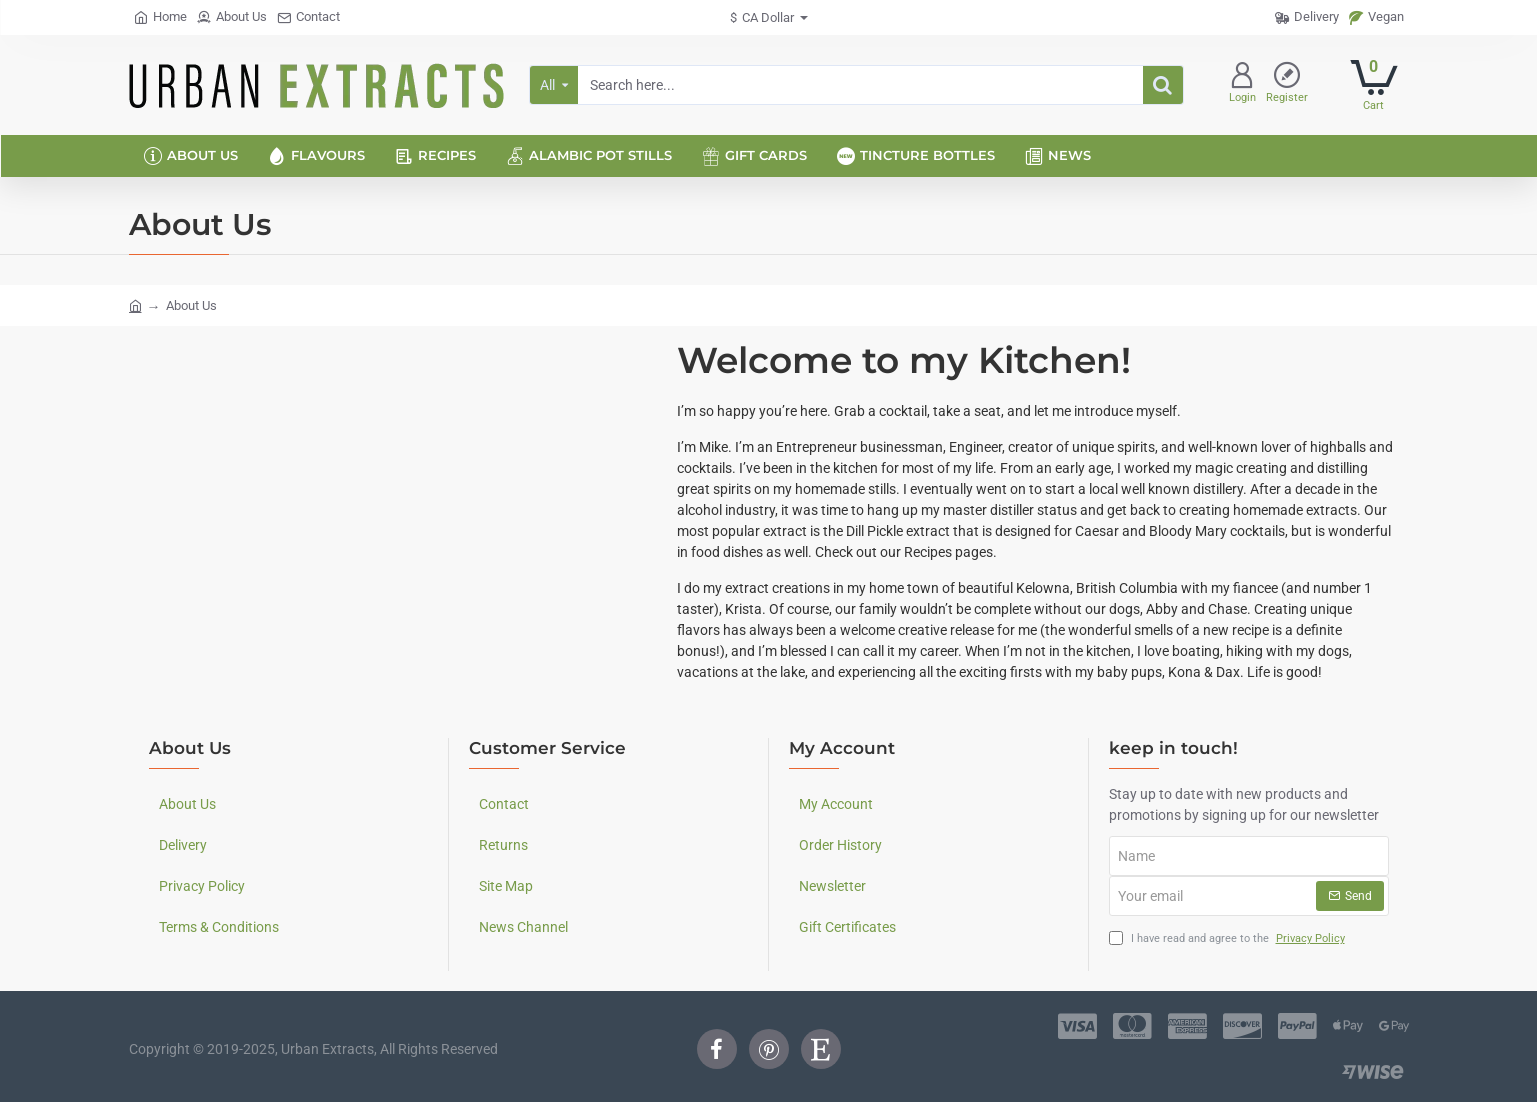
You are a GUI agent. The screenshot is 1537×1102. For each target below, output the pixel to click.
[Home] (160, 17)
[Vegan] (1376, 17)
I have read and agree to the (1229, 939)
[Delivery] (1307, 17)
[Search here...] (1163, 85)
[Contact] (308, 17)
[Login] (1242, 85)
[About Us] (232, 17)
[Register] (1287, 85)
